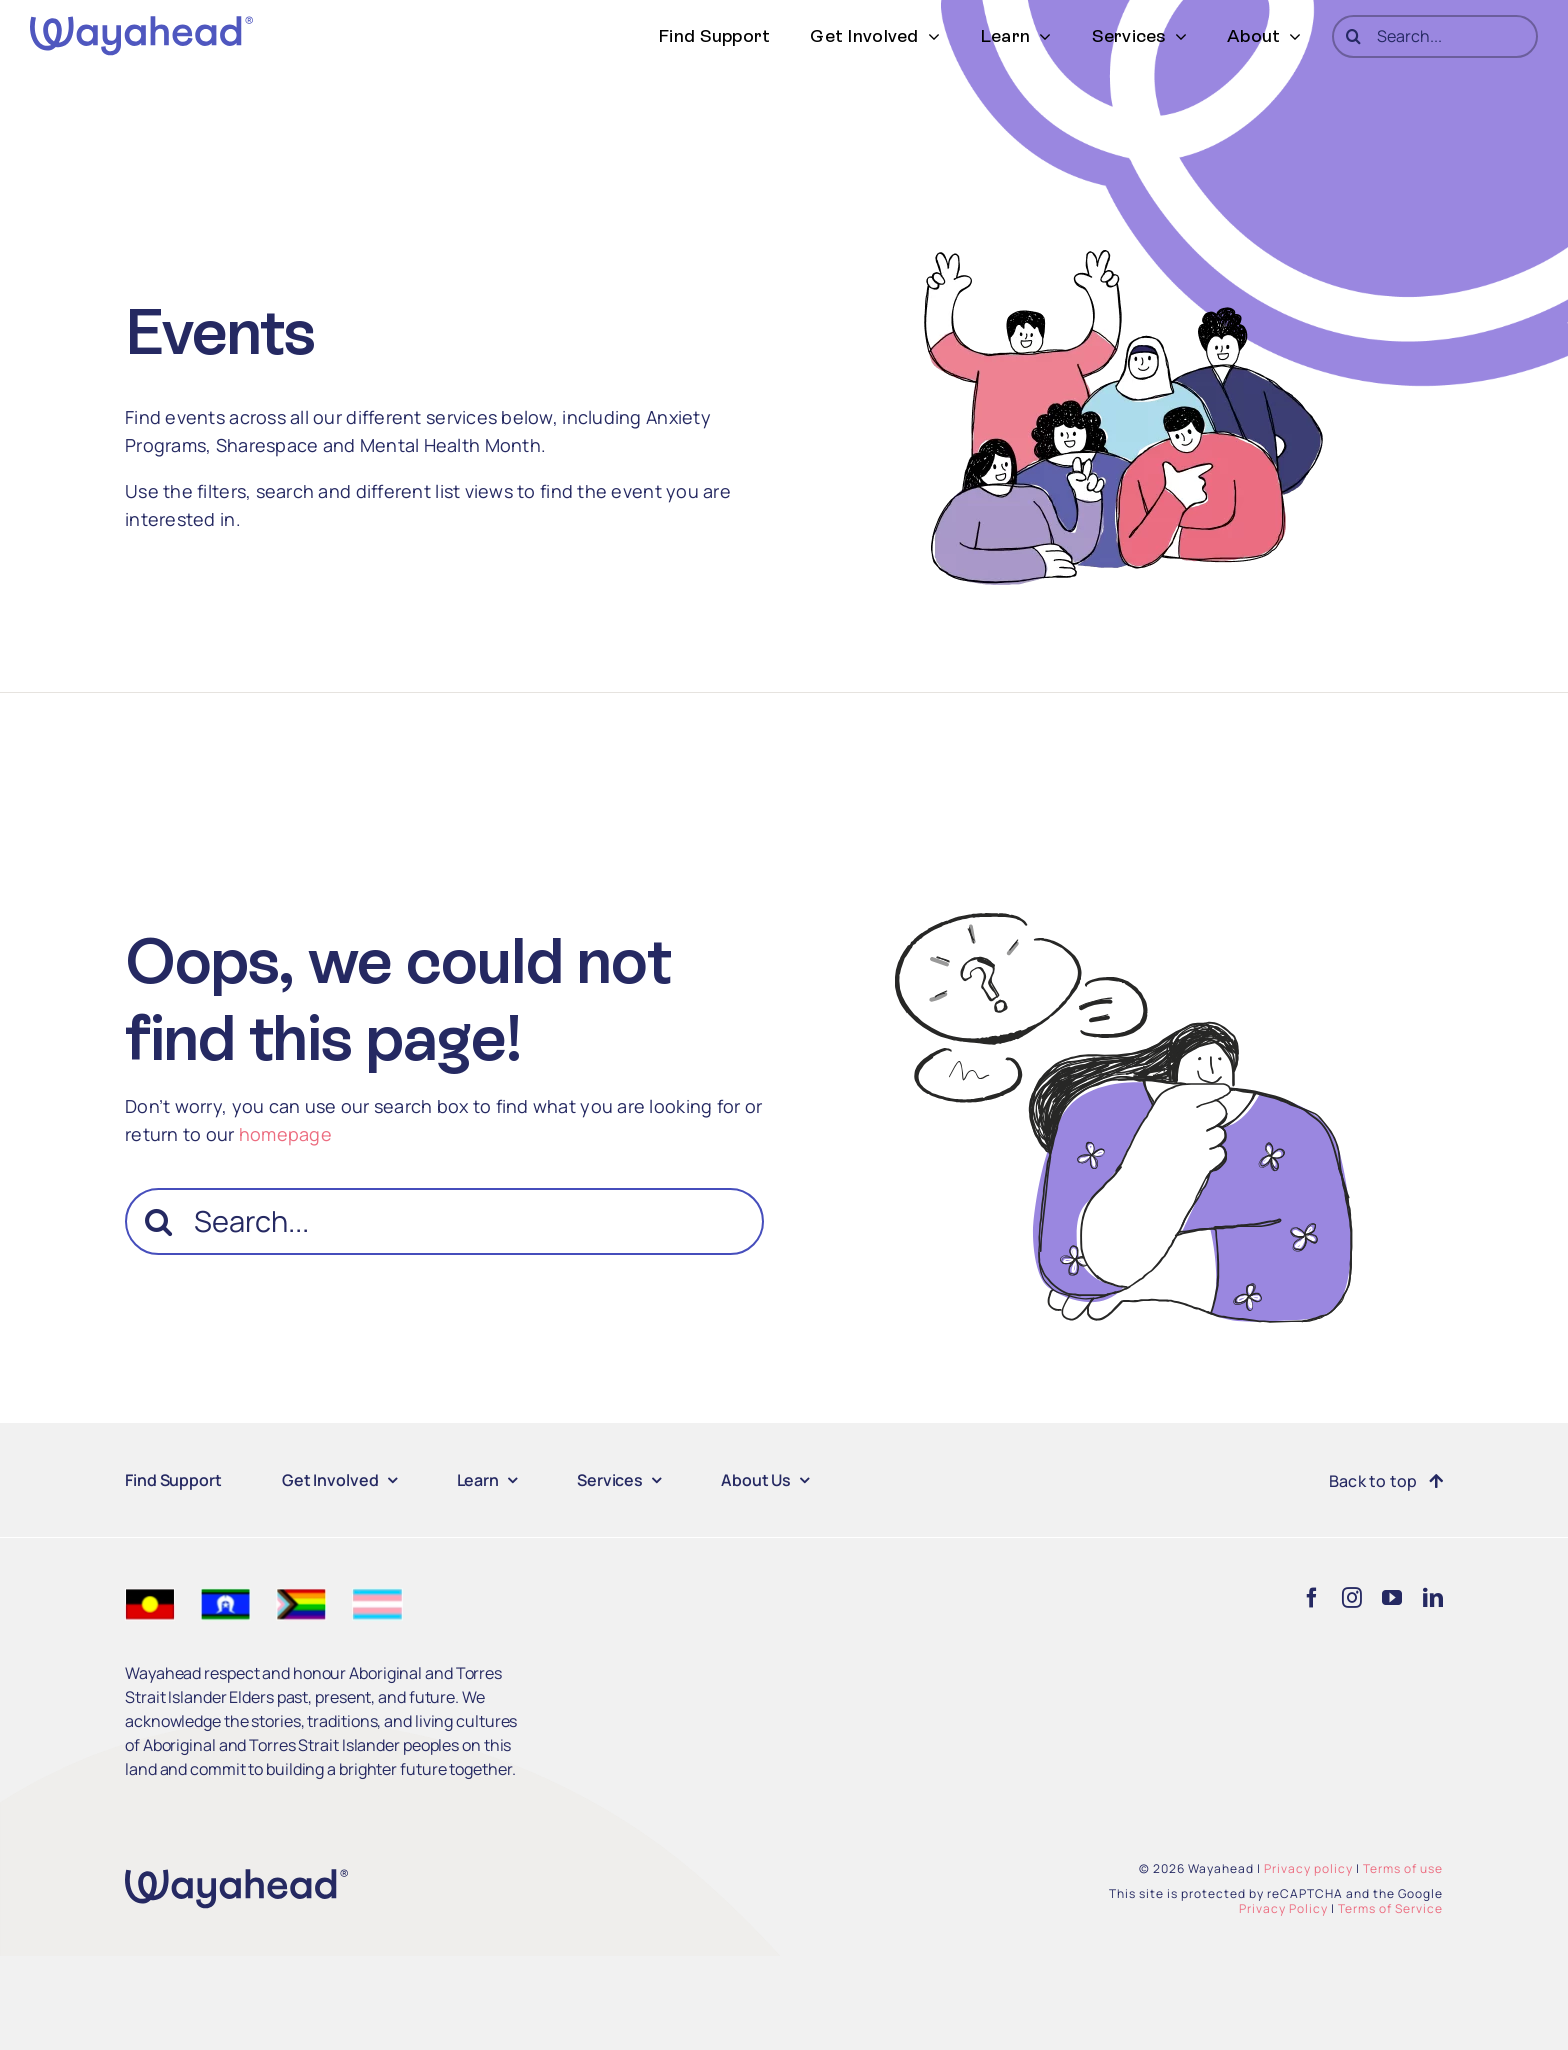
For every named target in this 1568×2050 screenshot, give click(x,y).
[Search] (1353, 36)
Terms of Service (1390, 1908)
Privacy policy (1308, 1868)
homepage (285, 1134)
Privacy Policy (1283, 1908)
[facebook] (1312, 1598)
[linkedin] (1433, 1598)
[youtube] (1392, 1598)
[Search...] (1435, 36)
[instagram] (1352, 1598)
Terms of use (1403, 1868)
